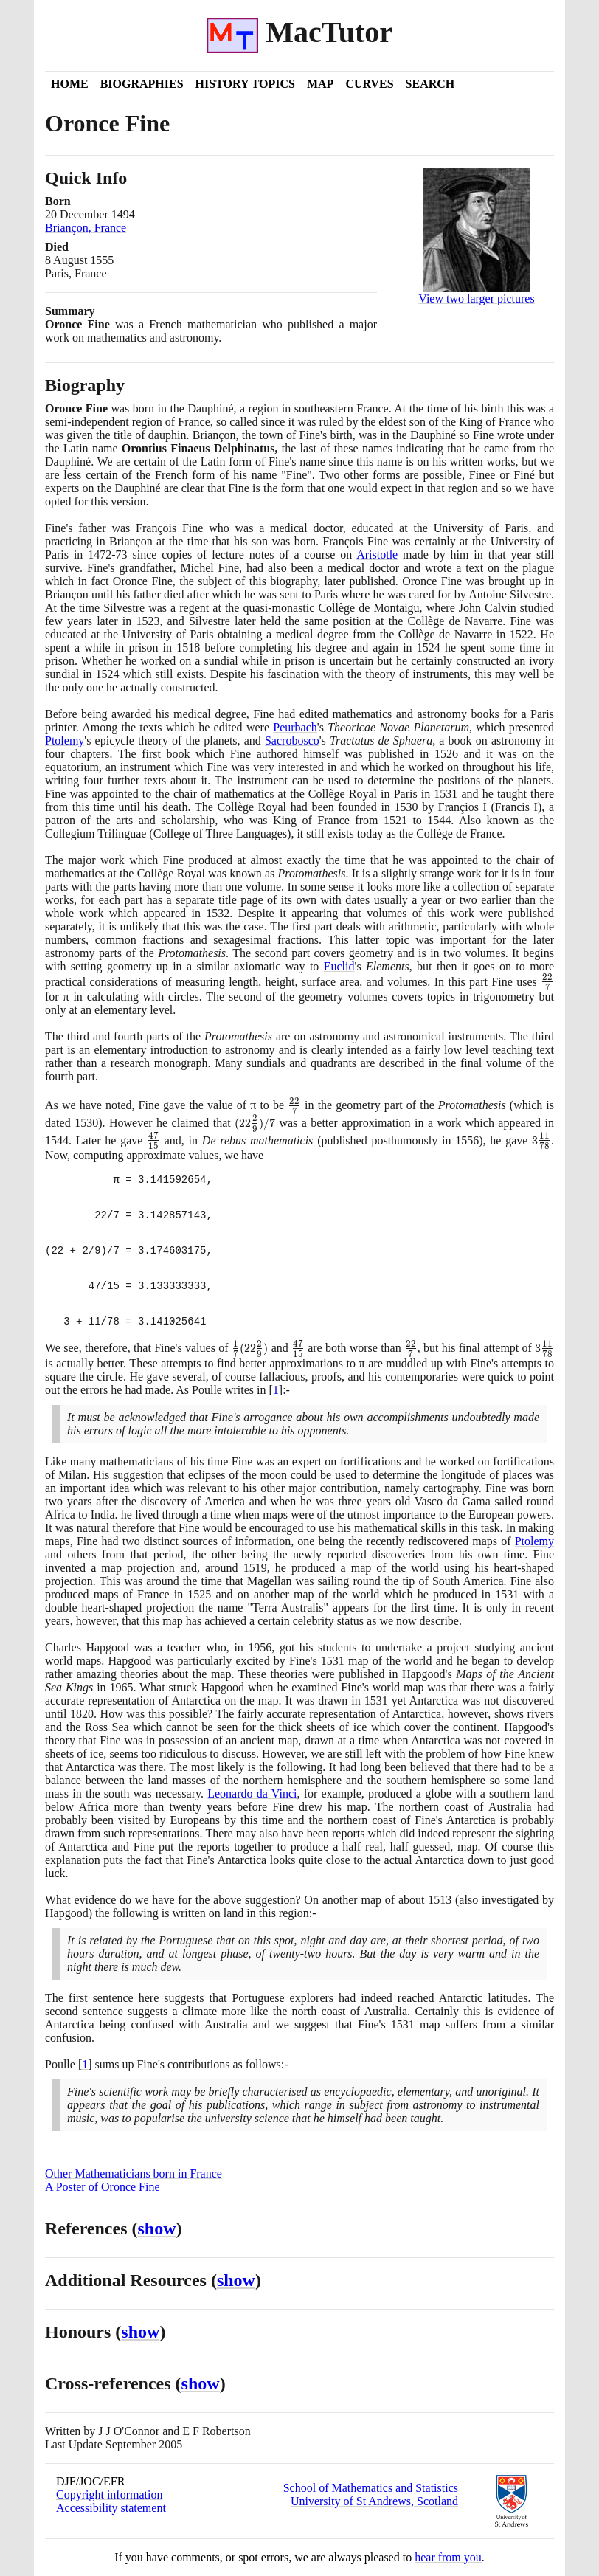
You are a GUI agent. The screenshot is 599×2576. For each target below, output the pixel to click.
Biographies (142, 83)
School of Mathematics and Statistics (370, 2488)
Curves (369, 83)
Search (430, 83)
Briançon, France (85, 227)
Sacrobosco (292, 740)
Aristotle (377, 554)
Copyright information (109, 2494)
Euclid (339, 966)
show (157, 2228)
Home (70, 83)
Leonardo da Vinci (252, 1793)
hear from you (448, 2557)
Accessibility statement (111, 2507)
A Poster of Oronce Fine (102, 2186)
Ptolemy (64, 740)
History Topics (245, 83)
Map (320, 83)
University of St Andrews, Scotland (374, 2501)
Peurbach (295, 727)
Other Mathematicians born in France (133, 2173)
